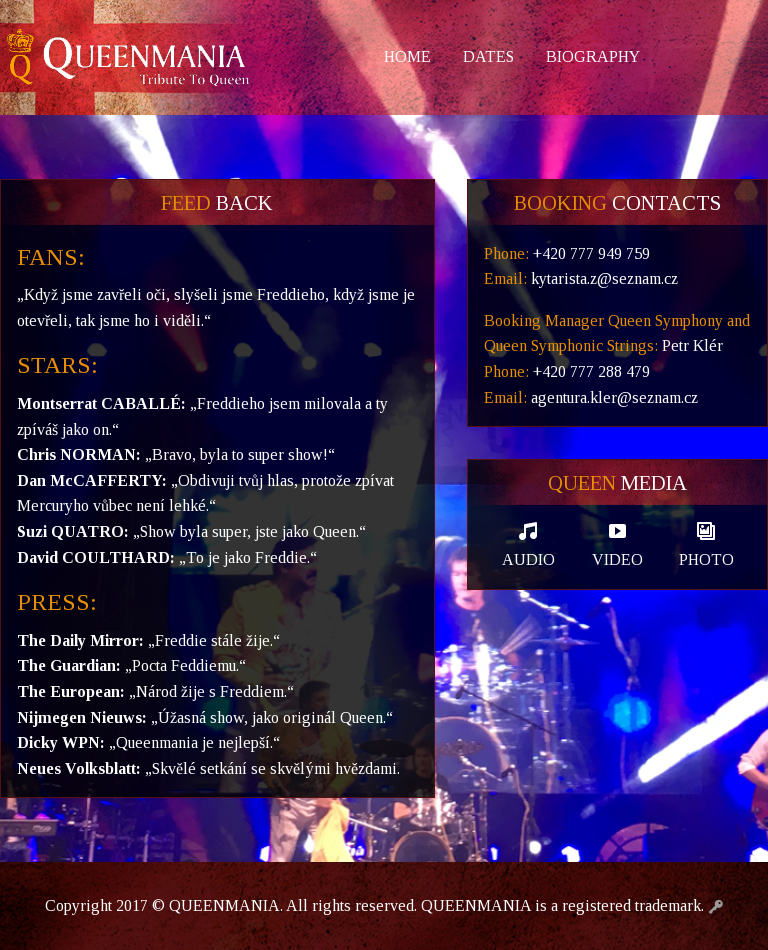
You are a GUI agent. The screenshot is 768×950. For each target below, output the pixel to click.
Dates (488, 56)
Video (617, 544)
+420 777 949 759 (591, 253)
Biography (593, 56)
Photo (706, 544)
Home (407, 56)
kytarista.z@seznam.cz (604, 278)
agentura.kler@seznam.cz (614, 397)
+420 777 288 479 (591, 371)
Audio (528, 544)
